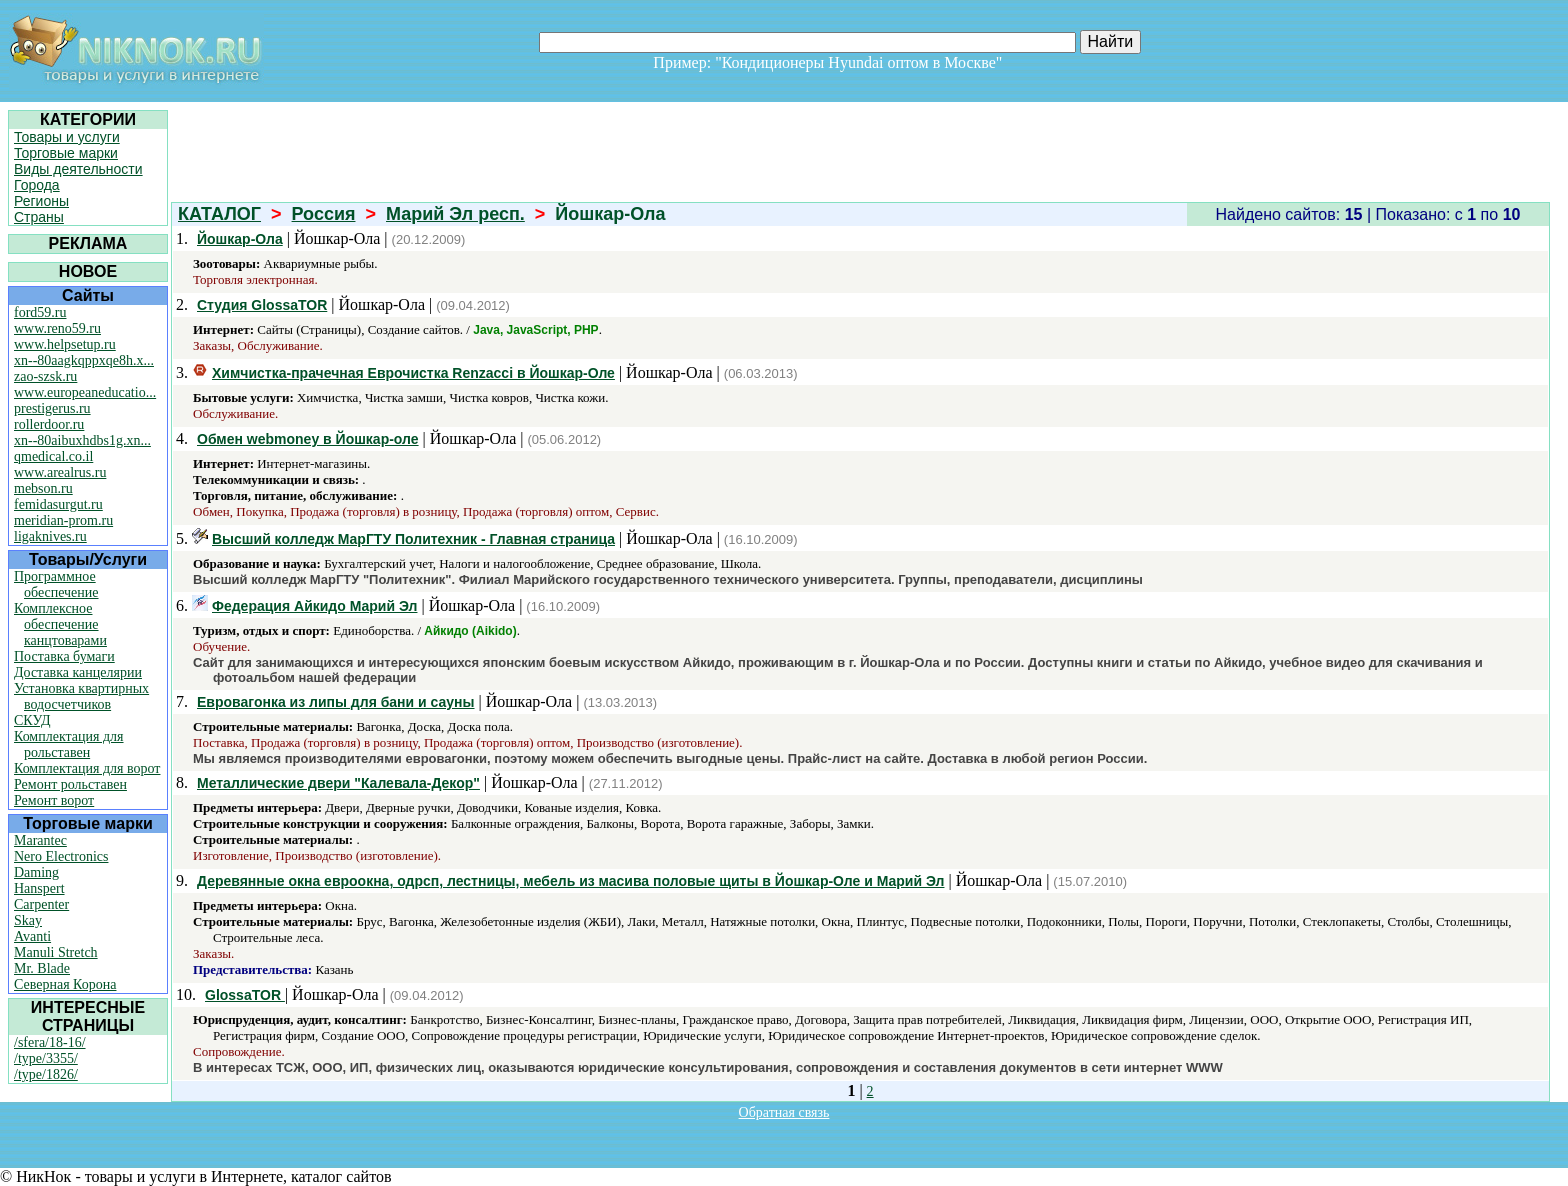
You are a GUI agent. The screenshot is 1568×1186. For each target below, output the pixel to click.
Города (37, 185)
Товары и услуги (67, 137)
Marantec (40, 840)
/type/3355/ (46, 1058)
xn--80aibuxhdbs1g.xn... (82, 440)
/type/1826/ (46, 1074)
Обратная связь (784, 1112)
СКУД (32, 720)
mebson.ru (43, 488)
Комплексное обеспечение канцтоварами (60, 624)
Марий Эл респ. (455, 214)
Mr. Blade (42, 968)
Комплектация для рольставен (69, 744)
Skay (28, 920)
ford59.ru (40, 312)
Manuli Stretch (56, 952)
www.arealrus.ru (60, 472)
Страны (39, 217)
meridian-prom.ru (63, 520)
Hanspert (39, 888)
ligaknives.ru (50, 536)
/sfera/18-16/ (50, 1042)
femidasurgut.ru (58, 504)
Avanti (32, 936)
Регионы (41, 201)
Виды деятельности (78, 169)
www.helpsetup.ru (65, 344)
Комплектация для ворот (87, 768)
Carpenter (41, 904)
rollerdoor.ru (49, 424)
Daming (36, 872)
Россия (324, 214)
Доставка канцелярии (78, 672)
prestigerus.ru (52, 408)
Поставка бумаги (64, 656)
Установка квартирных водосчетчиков (81, 696)
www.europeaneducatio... (85, 392)
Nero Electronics (61, 856)
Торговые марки (66, 153)
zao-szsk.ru (45, 376)
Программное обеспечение (56, 584)
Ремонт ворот (54, 800)
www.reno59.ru (57, 328)
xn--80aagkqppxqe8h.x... (84, 360)
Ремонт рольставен (70, 784)
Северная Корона (65, 984)
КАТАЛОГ (219, 214)
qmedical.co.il (53, 456)
